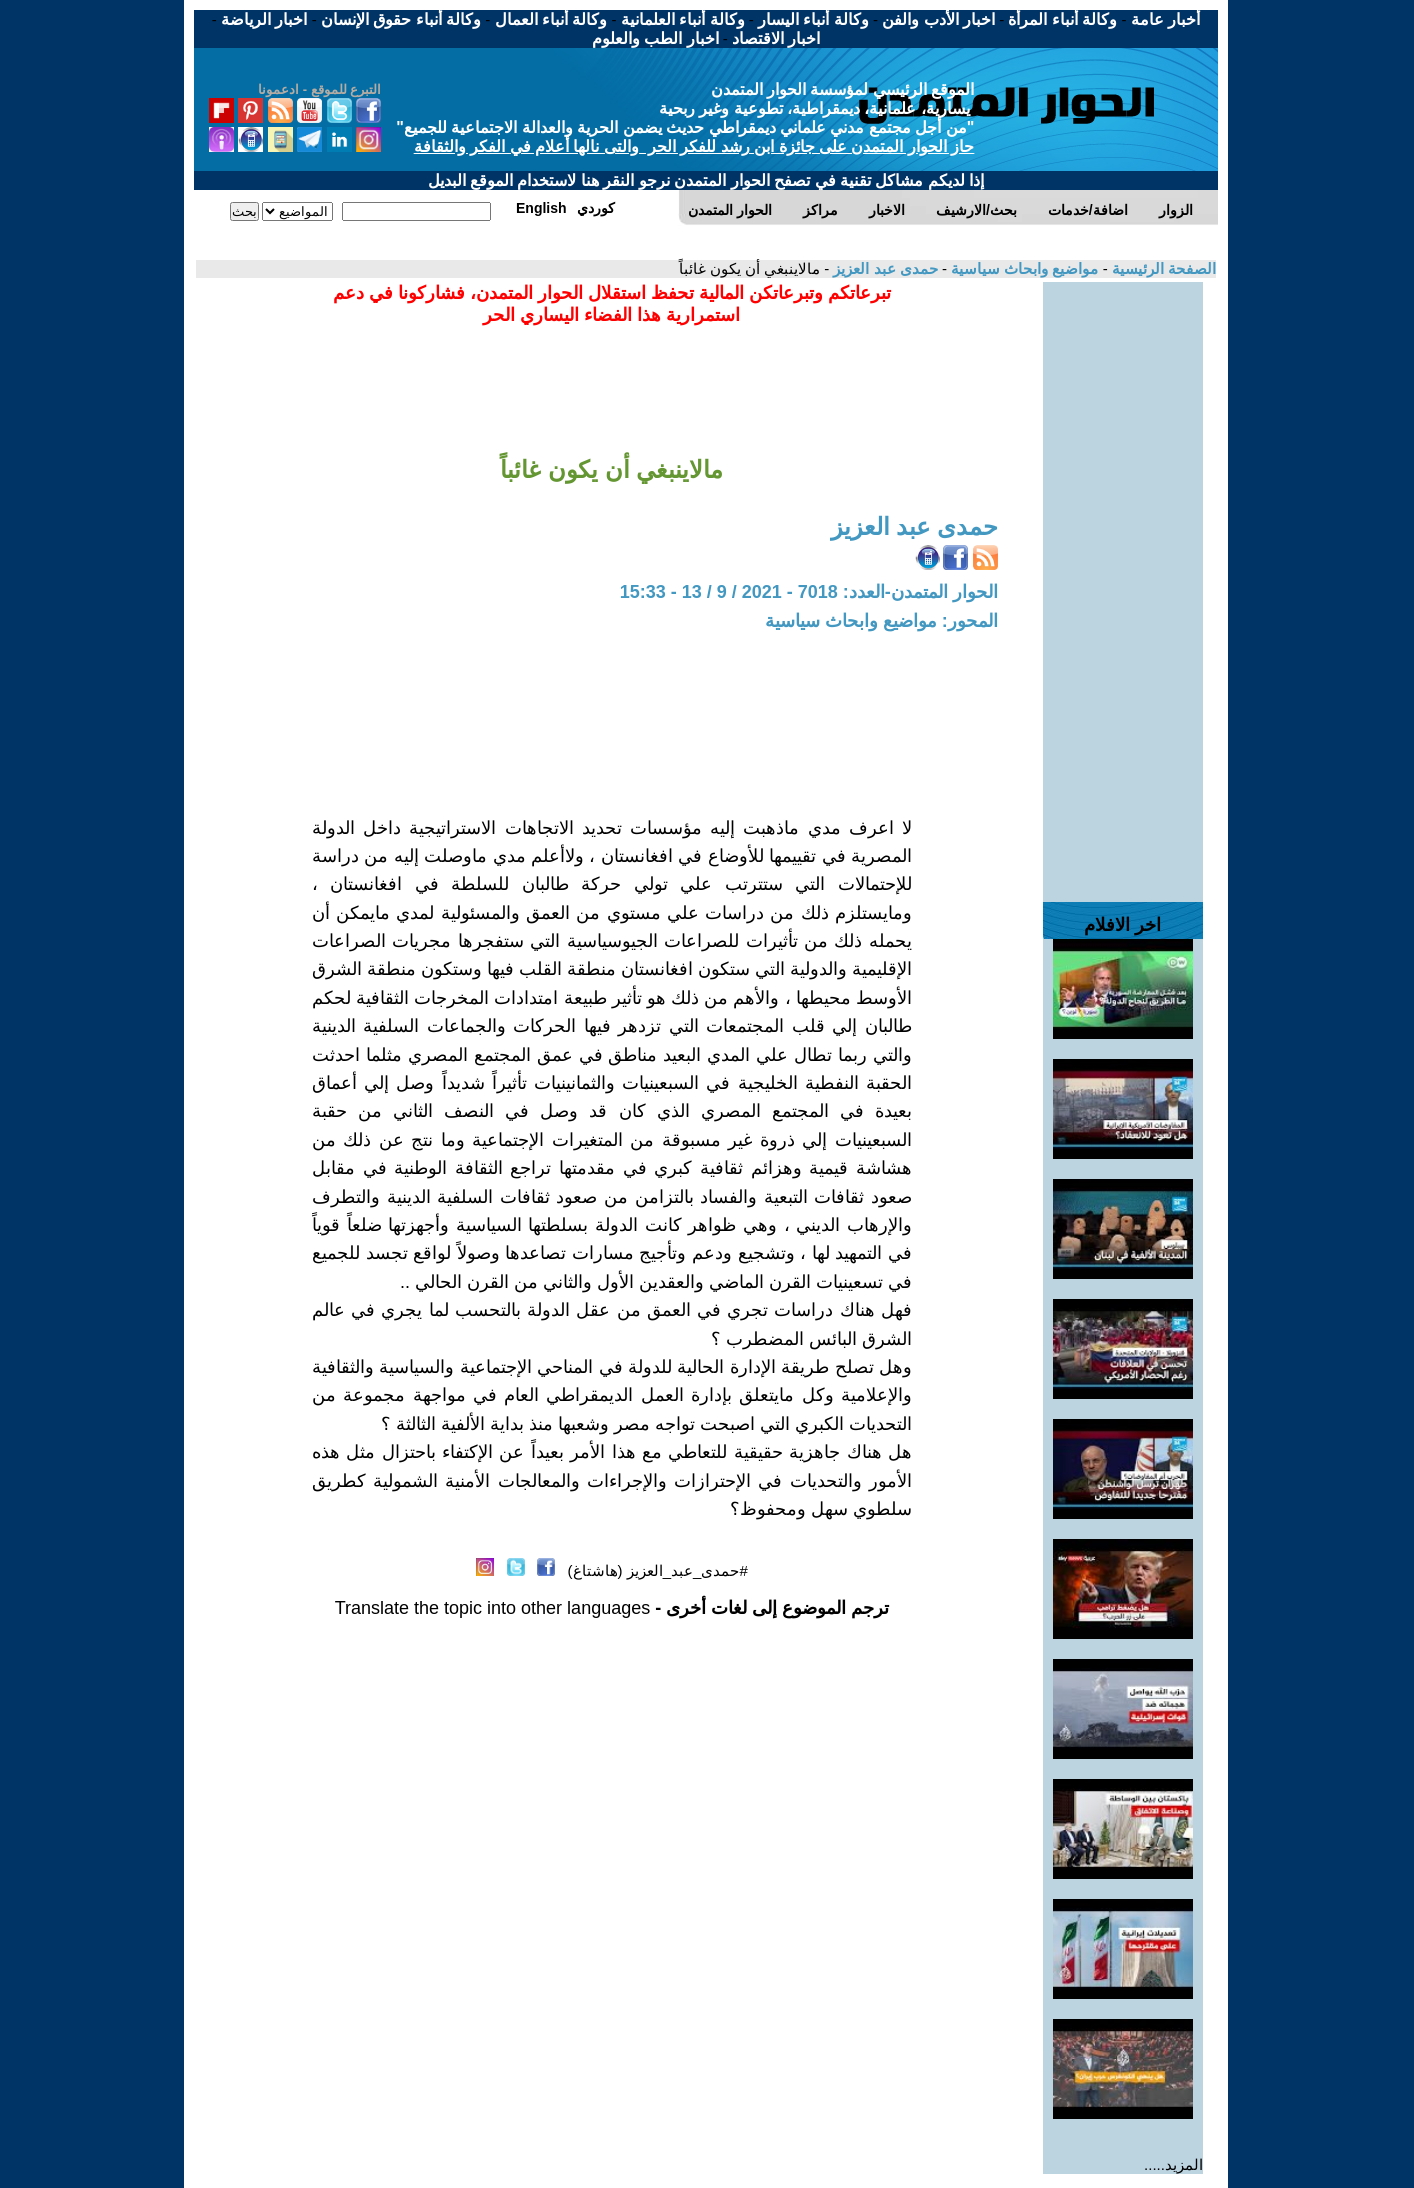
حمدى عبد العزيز (883, 268)
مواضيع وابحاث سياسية (1023, 268)
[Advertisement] (1123, 582)
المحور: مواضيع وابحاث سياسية (881, 621)
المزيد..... (1173, 2164)
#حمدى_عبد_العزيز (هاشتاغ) (658, 1570)
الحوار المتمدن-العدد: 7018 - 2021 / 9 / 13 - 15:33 (809, 592)
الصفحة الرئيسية (1162, 268)
